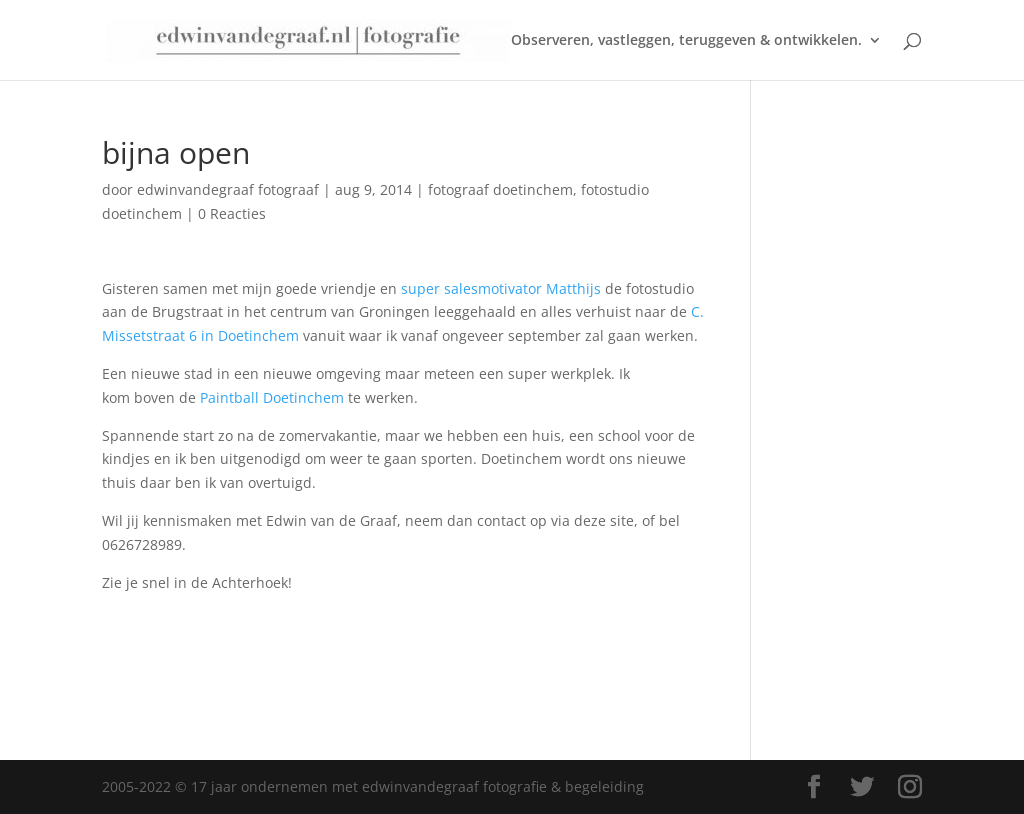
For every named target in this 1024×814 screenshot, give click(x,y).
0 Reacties (232, 213)
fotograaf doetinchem (500, 189)
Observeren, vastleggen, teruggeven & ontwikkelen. (686, 41)
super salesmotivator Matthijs (501, 288)
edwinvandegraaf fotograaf (228, 189)
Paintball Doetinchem (272, 397)
